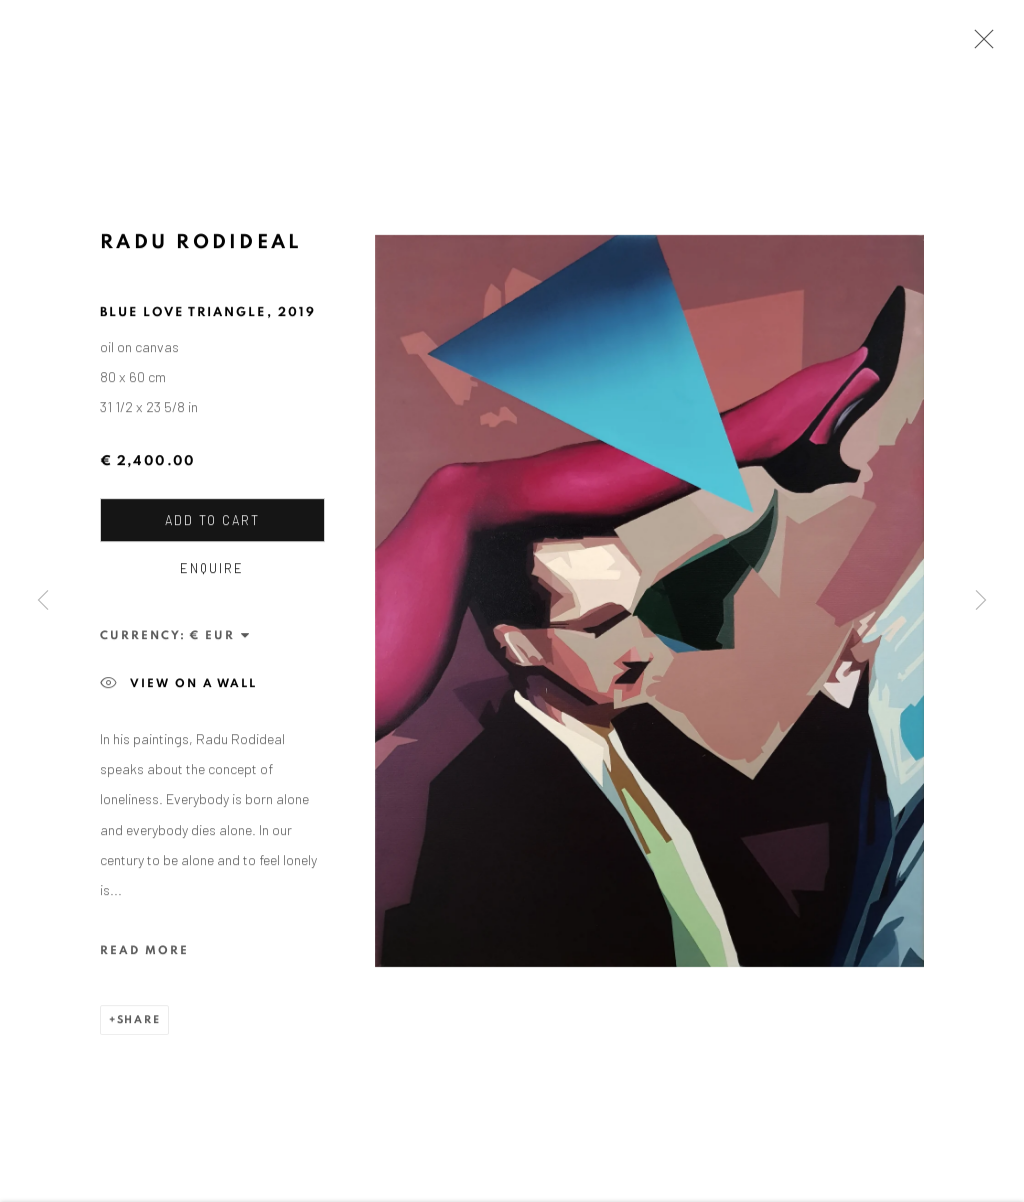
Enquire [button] (212, 571)
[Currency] (220, 638)
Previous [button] (43, 600)
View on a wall (178, 687)
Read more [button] (144, 954)
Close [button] (979, 45)
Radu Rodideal (201, 245)
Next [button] (981, 600)
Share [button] (139, 1023)
